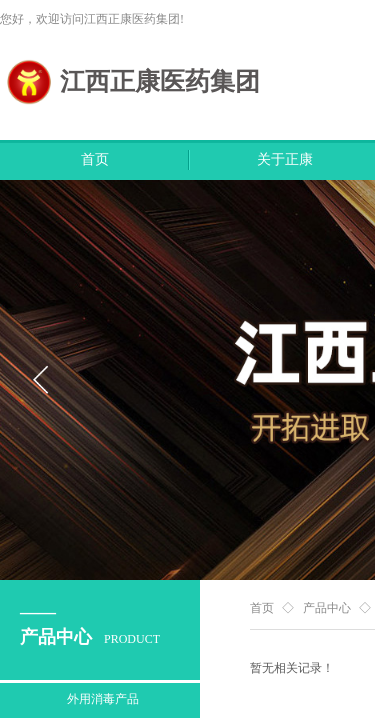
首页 (95, 159)
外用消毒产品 (103, 699)
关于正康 (285, 159)
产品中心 (327, 608)
